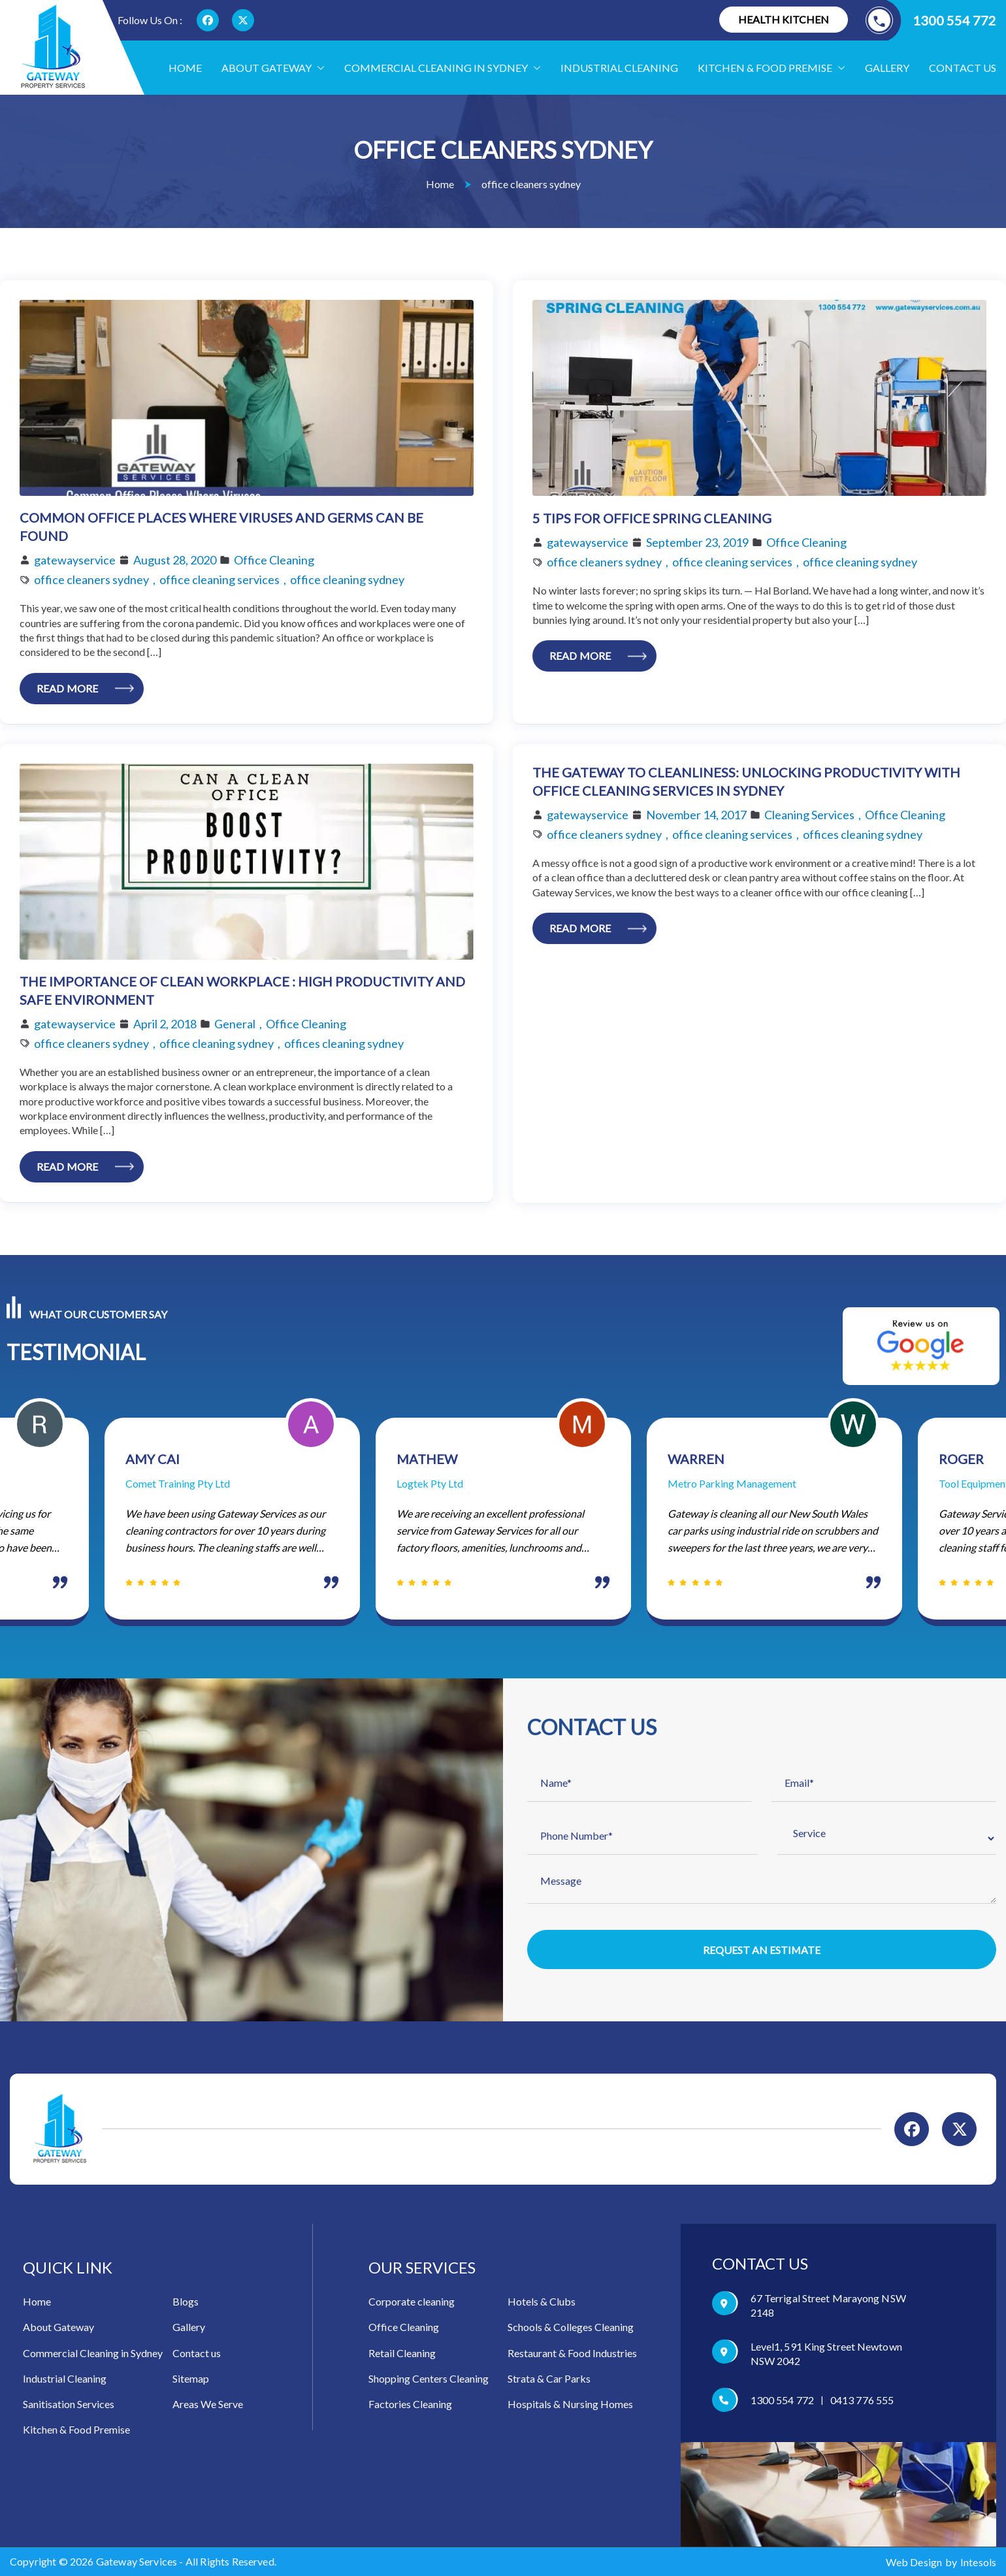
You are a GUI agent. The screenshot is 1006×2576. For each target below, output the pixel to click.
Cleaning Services (809, 814)
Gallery (887, 68)
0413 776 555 (862, 2400)
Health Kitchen (783, 19)
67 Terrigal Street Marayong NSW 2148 (828, 2305)
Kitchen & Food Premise (76, 2430)
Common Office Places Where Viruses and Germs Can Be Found (221, 527)
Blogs (185, 2302)
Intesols (978, 2562)
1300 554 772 (931, 20)
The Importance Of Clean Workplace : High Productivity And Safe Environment (242, 991)
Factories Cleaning (410, 2404)
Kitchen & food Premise (771, 68)
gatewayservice (75, 560)
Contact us (962, 68)
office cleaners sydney (91, 579)
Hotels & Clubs (542, 2302)
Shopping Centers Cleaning (428, 2379)
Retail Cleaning (402, 2353)
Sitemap (190, 2379)
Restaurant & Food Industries (572, 2353)
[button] (318, 68)
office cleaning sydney (347, 579)
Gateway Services (137, 2562)
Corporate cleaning (411, 2302)
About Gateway (273, 68)
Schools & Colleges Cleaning (571, 2327)
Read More (67, 688)
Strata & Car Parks (549, 2379)
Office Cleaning (274, 560)
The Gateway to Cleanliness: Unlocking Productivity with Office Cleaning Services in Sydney (746, 782)
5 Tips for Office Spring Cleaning (651, 518)
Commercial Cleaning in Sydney (442, 68)
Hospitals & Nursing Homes (570, 2404)
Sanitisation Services (68, 2404)
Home (185, 68)
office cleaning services (219, 579)
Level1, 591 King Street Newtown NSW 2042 (826, 2354)
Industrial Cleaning (619, 68)
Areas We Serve (207, 2404)
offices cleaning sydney (344, 1043)
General (234, 1024)
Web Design (914, 2562)
